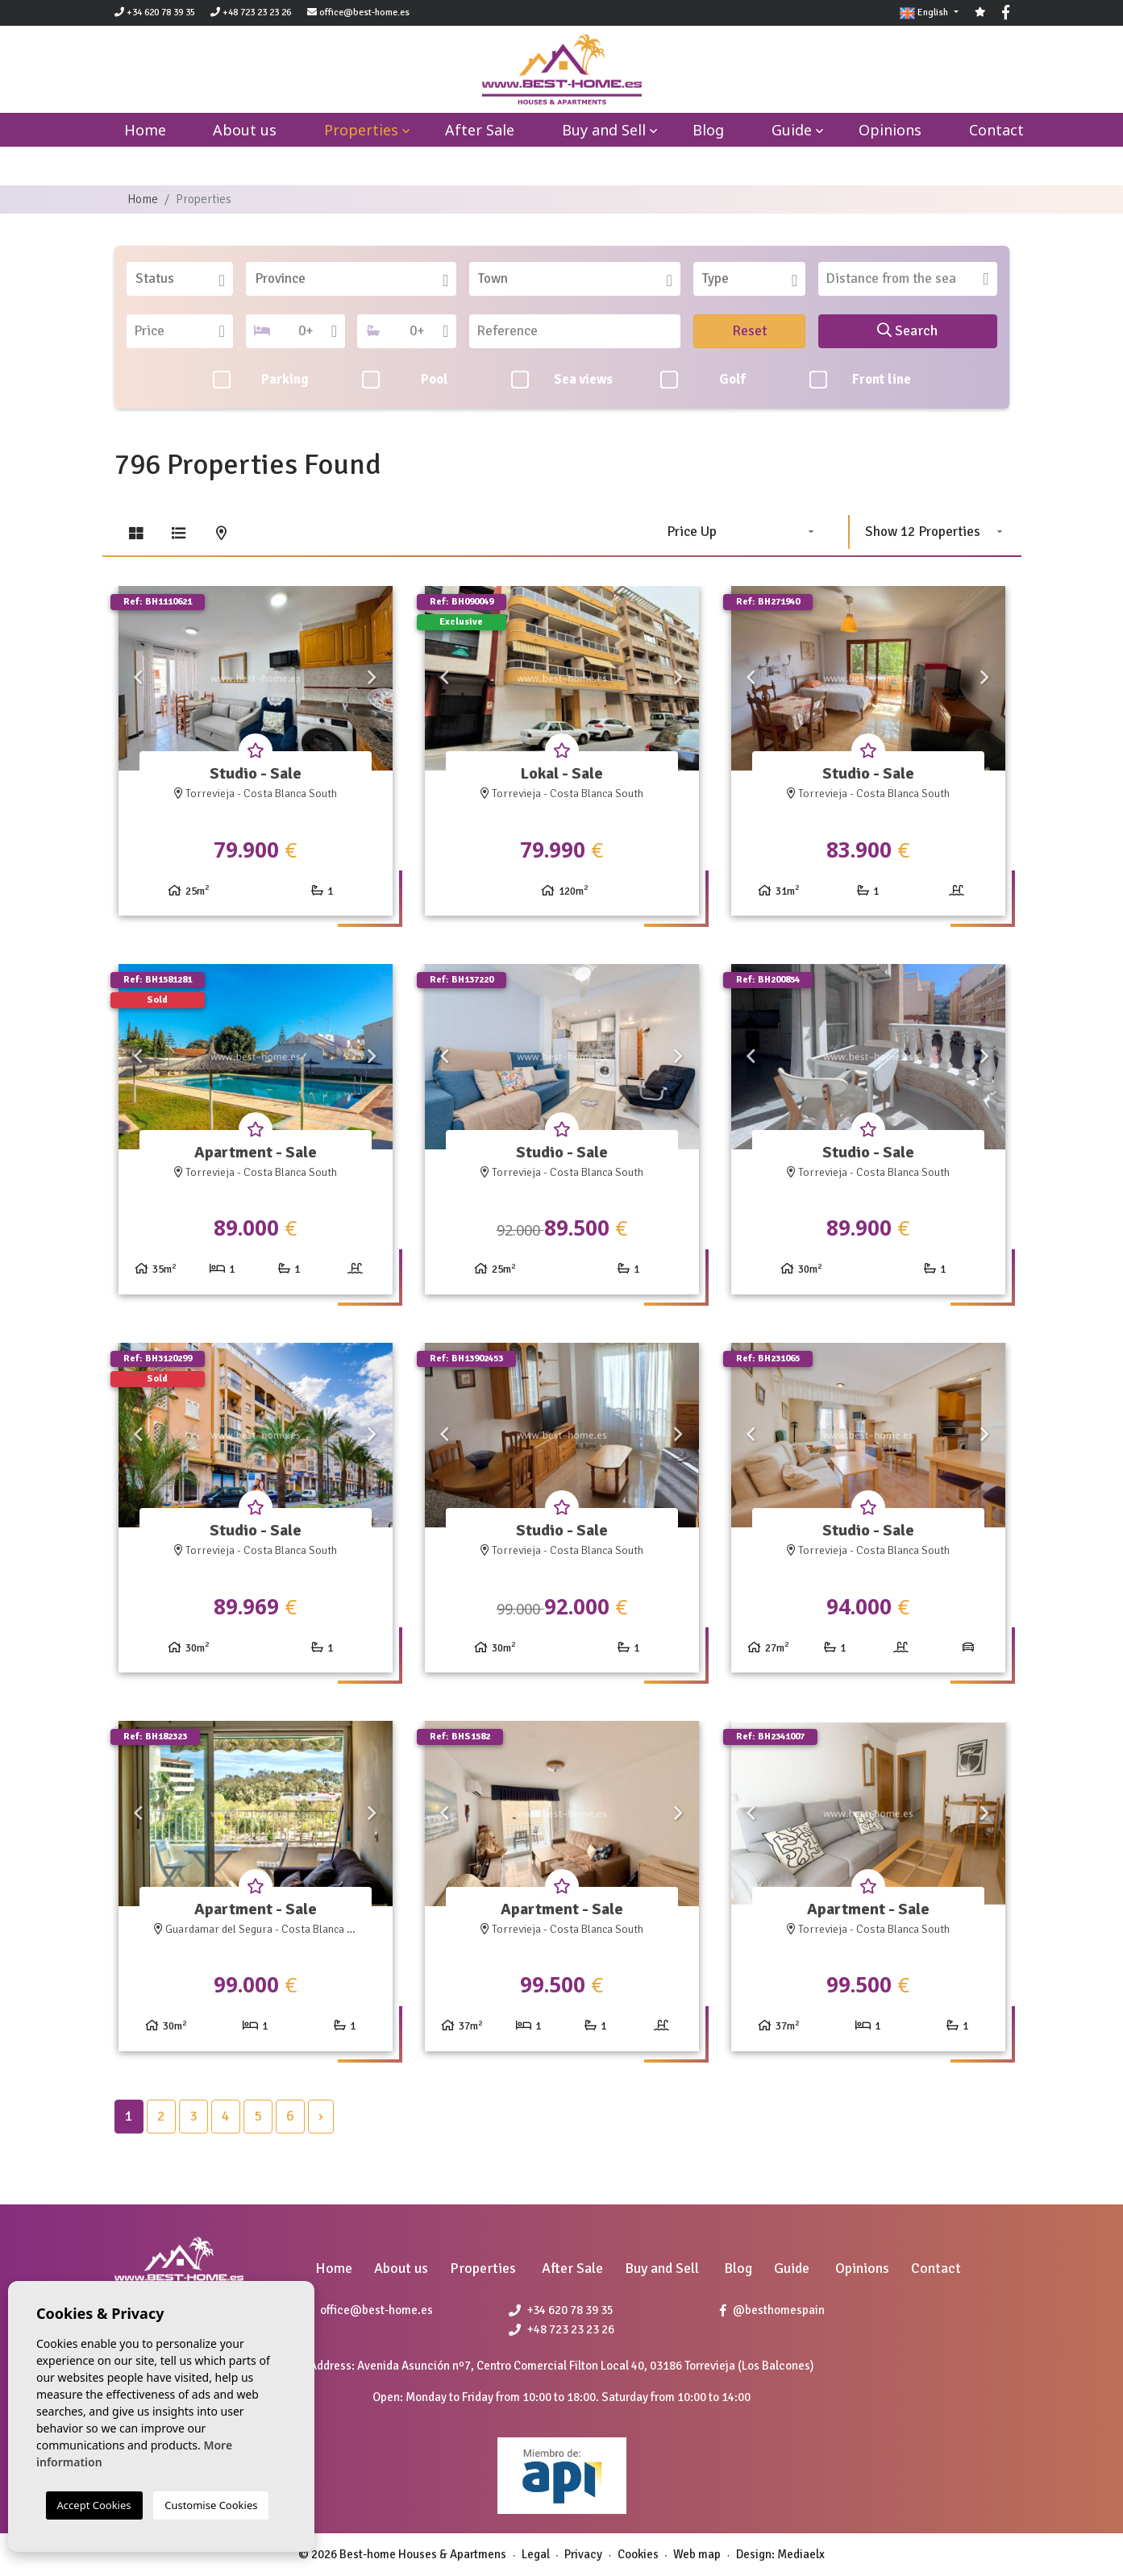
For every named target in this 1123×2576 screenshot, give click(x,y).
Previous (139, 678)
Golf (703, 379)
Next (372, 678)
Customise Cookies (210, 2505)
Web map (697, 2554)
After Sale (479, 129)
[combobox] (180, 279)
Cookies (638, 2554)
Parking (261, 379)
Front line (860, 379)
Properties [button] (361, 129)
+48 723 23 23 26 (250, 12)
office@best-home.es (364, 12)
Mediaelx (801, 2554)
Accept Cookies (94, 2505)
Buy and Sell (604, 129)
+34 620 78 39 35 (154, 12)
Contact (996, 129)
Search (907, 330)
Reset (749, 330)
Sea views (562, 379)
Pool (405, 379)
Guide (792, 129)
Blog (708, 129)
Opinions (890, 129)
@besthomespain (772, 2310)
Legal (536, 2554)
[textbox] (185, 279)
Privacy (583, 2554)
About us (245, 129)
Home (142, 199)
